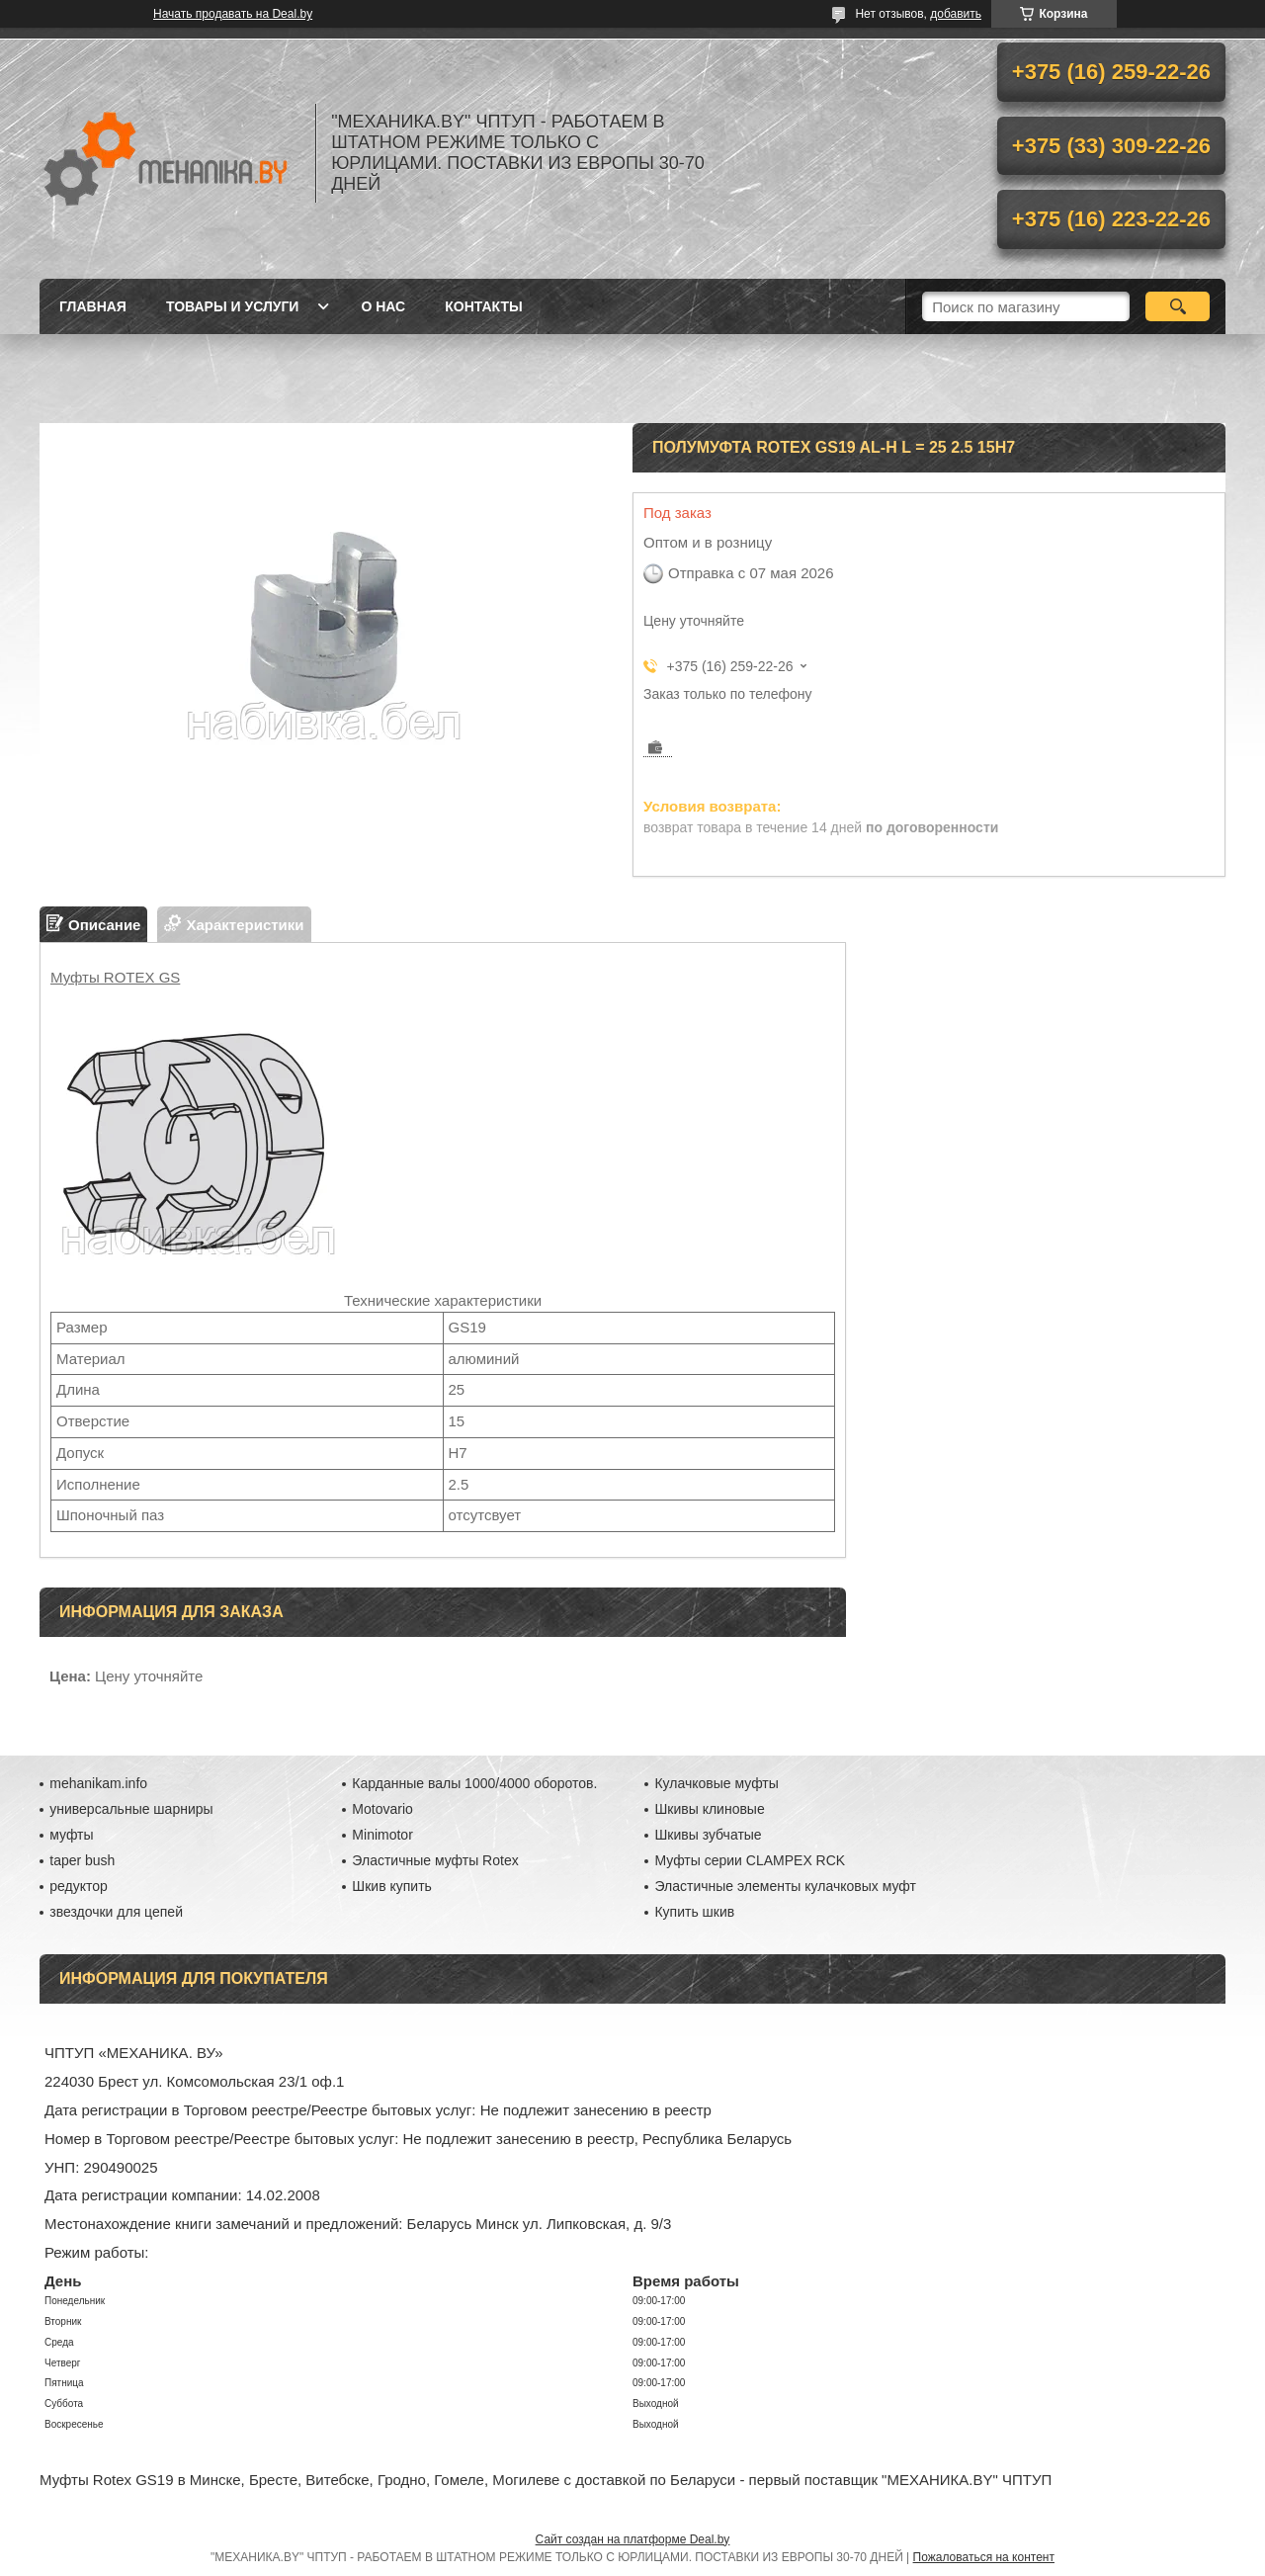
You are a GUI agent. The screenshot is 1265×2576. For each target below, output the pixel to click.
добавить (955, 14)
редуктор (78, 1886)
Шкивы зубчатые (707, 1835)
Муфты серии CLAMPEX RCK (749, 1860)
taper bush (82, 1860)
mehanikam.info (98, 1783)
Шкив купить (392, 1886)
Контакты (483, 306)
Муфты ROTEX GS (115, 977)
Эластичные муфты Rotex (435, 1860)
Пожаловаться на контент (983, 2557)
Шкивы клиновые (709, 1809)
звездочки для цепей (116, 1912)
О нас (383, 306)
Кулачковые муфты (716, 1783)
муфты (71, 1835)
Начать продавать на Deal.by (232, 14)
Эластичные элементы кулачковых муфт (784, 1886)
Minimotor (382, 1835)
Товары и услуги (232, 306)
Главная (92, 306)
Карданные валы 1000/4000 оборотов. (474, 1783)
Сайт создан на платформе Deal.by (633, 2539)
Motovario (382, 1809)
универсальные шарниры (130, 1809)
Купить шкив (694, 1912)
